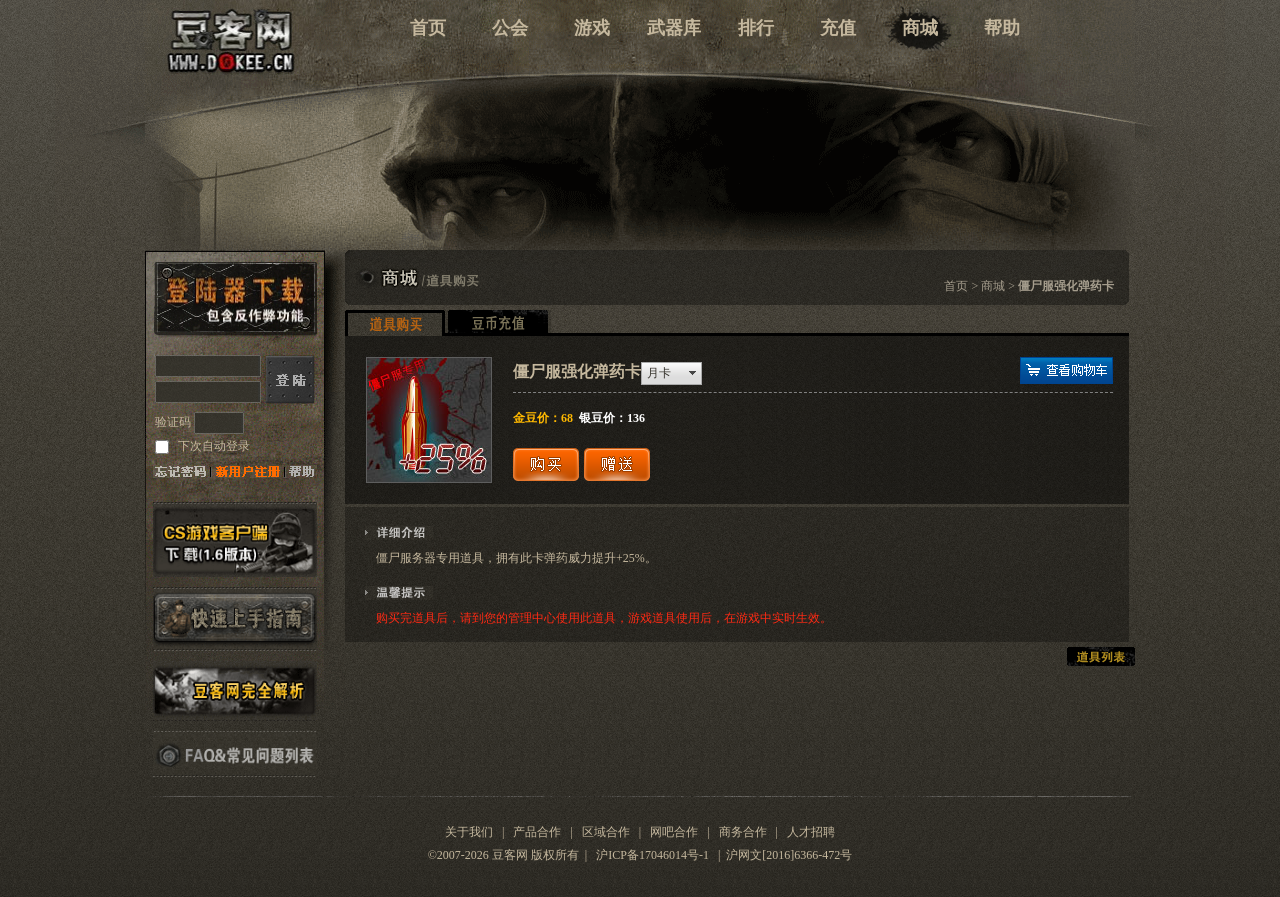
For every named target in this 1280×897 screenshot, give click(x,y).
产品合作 (537, 832)
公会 (510, 28)
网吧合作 (674, 832)
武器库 (674, 28)
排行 (756, 28)
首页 (428, 28)
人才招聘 (811, 832)
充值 (838, 28)
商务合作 (743, 832)
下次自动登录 (212, 446)
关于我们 (469, 832)
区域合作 (606, 832)
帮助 (1002, 28)
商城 (920, 28)
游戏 (592, 28)
